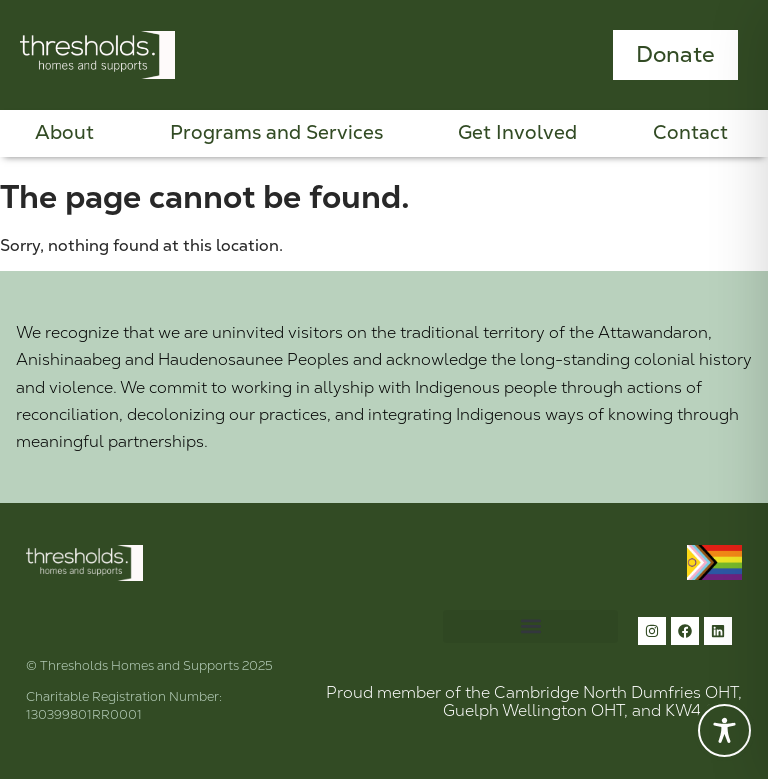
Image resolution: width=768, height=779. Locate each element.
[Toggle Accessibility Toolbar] (724, 730)
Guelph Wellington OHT (533, 710)
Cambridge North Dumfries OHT (616, 692)
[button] (530, 626)
